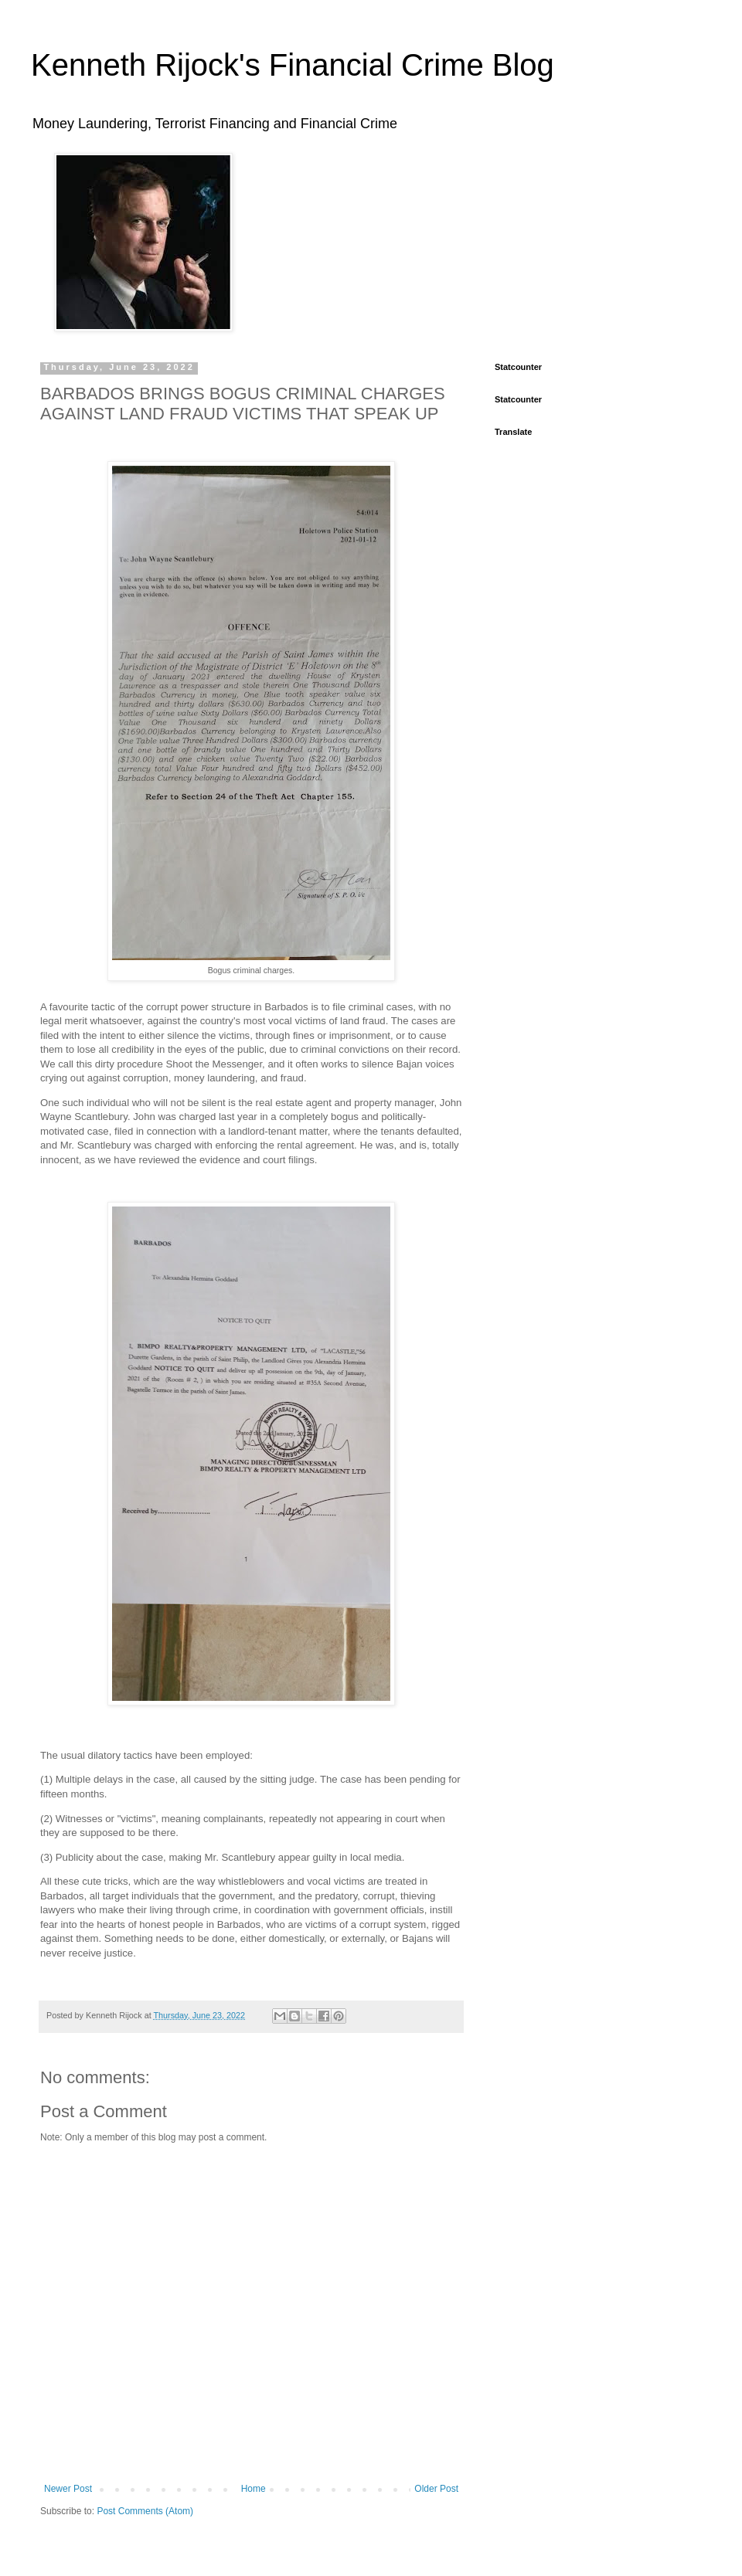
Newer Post (68, 2488)
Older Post (436, 2488)
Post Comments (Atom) (145, 2511)
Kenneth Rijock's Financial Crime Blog (292, 65)
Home (253, 2488)
